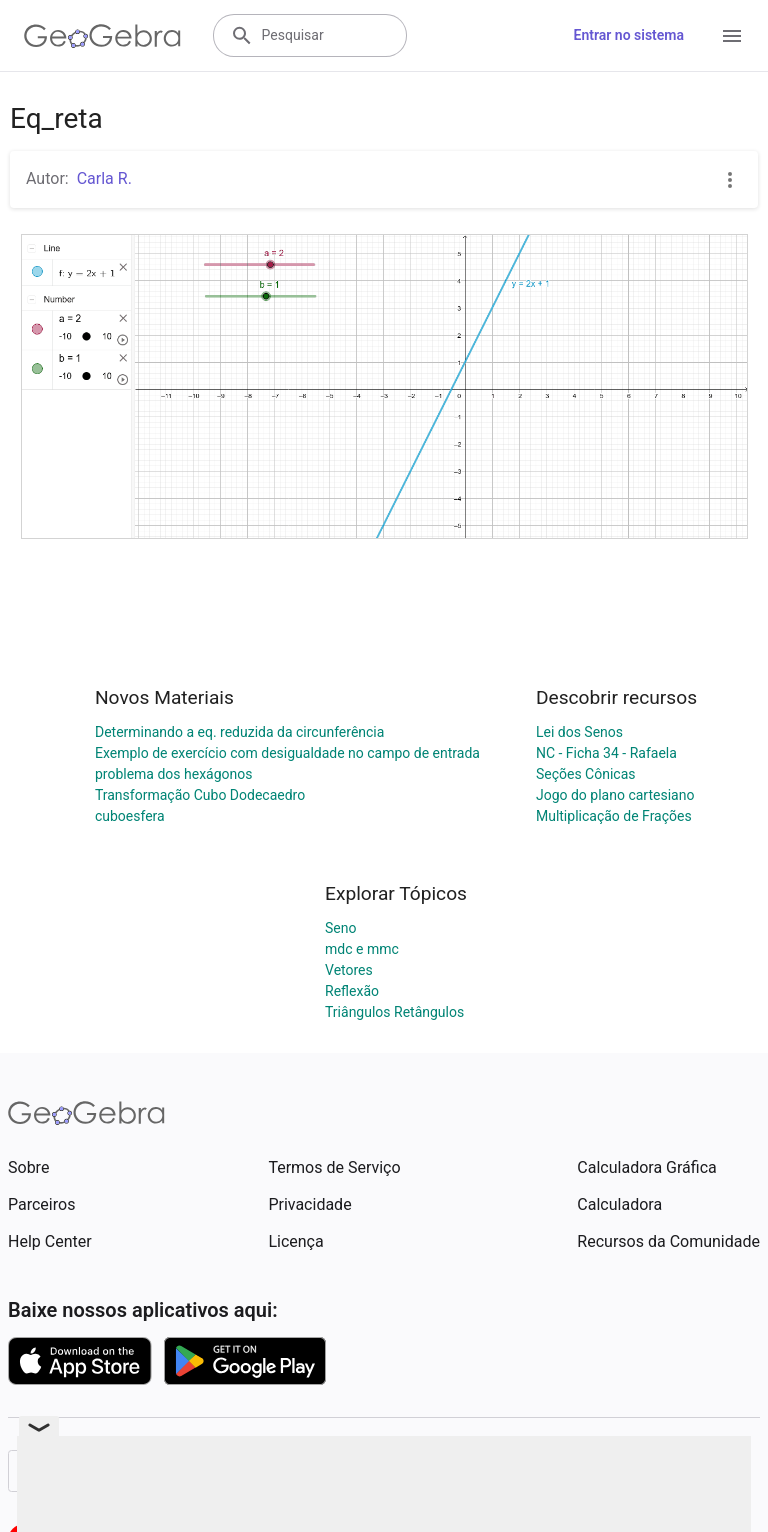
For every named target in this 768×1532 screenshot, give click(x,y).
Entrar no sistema (629, 35)
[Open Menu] (732, 36)
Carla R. (104, 178)
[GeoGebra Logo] (102, 36)
